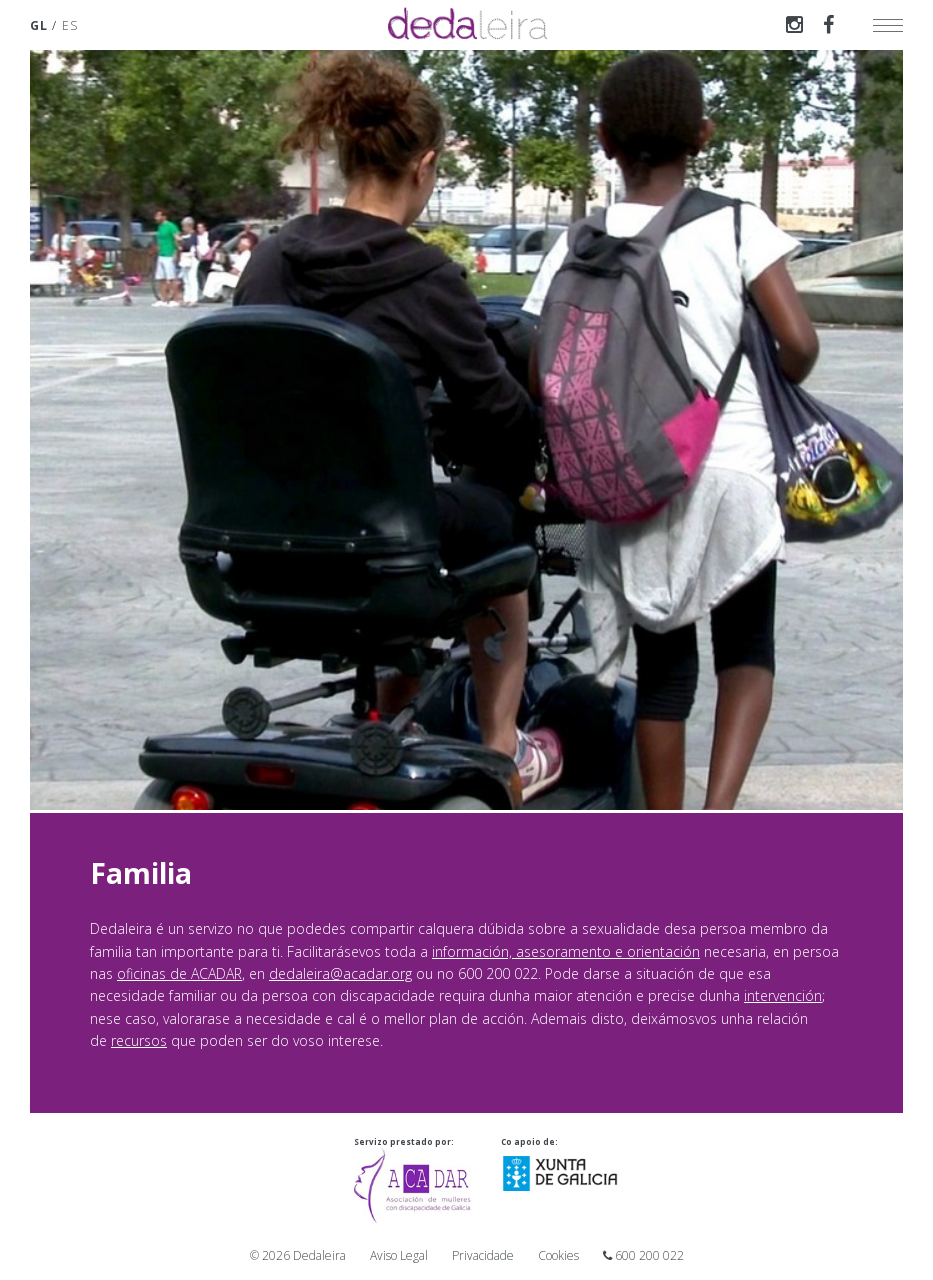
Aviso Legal (399, 1255)
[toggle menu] (888, 25)
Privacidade (483, 1255)
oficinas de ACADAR (179, 973)
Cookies (558, 1255)
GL (39, 25)
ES (70, 25)
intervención (783, 995)
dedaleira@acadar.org (340, 973)
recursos (139, 1040)
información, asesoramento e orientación (566, 951)
